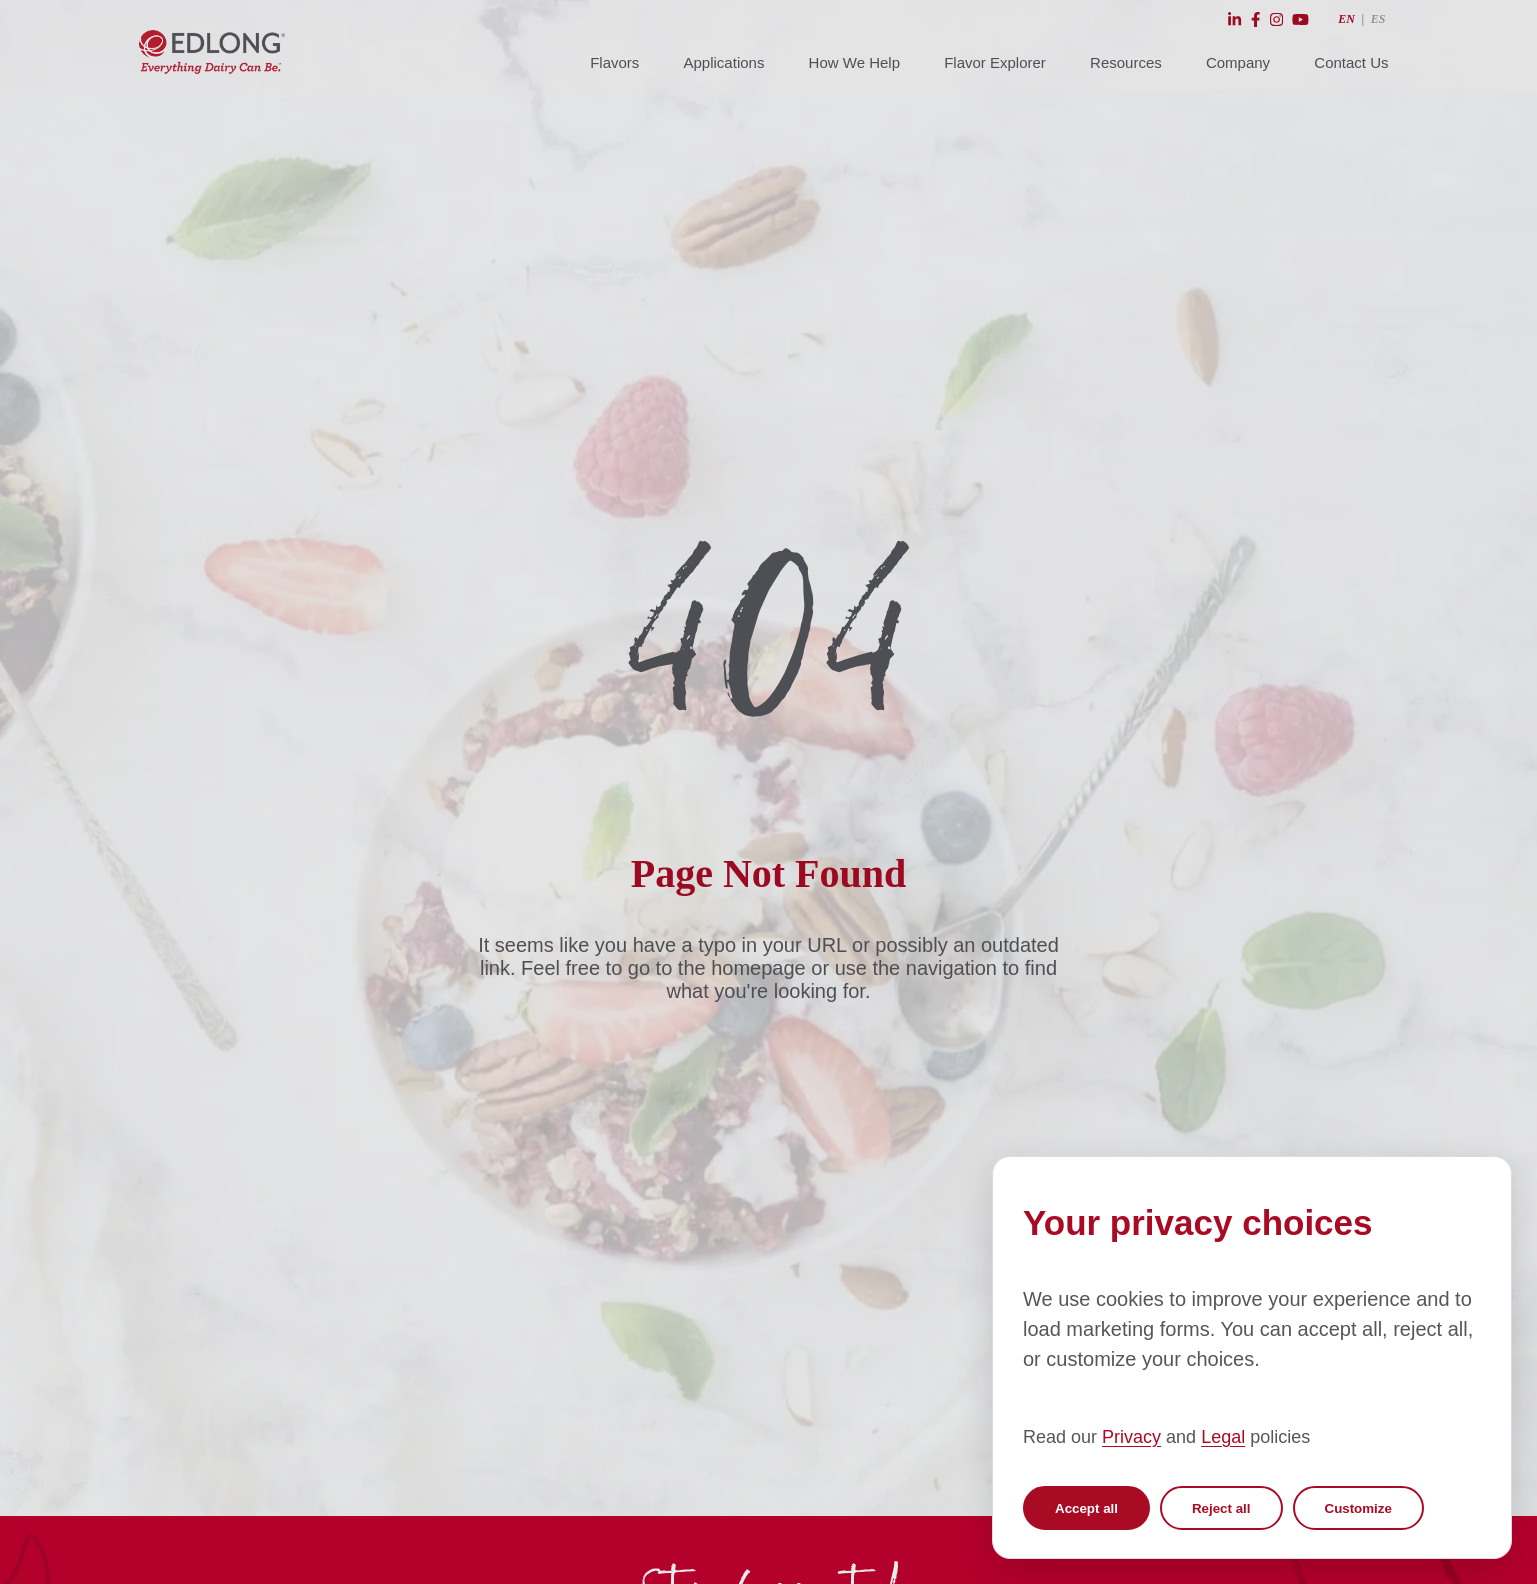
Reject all (1221, 1508)
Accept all (1086, 1508)
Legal (1223, 1437)
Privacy (1131, 1437)
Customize (1358, 1508)
